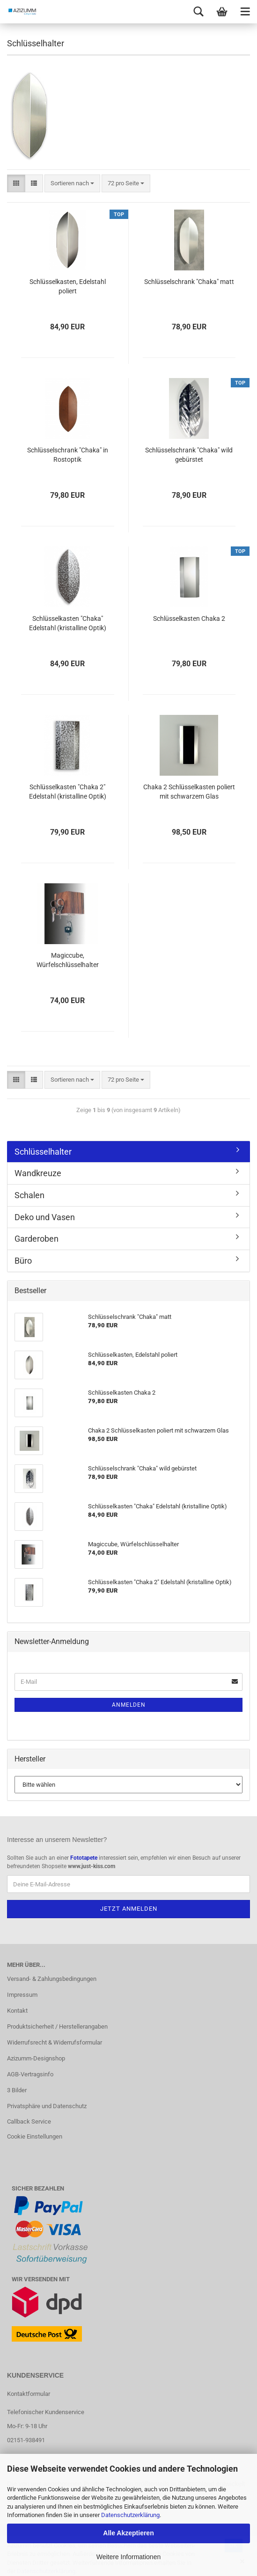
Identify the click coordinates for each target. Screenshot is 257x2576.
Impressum (22, 1994)
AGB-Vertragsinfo (30, 2074)
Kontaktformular (28, 2393)
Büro (23, 1261)
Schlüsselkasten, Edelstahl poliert (67, 286)
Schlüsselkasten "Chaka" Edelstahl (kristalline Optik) (67, 623)
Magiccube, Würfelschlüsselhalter (68, 960)
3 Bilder (17, 2090)
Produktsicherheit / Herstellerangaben (57, 2026)
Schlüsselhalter (43, 1152)
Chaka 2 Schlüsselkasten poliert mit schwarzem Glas (189, 791)
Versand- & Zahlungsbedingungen (51, 1978)
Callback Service (29, 2121)
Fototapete (83, 1858)
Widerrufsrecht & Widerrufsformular (54, 2042)
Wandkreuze (38, 1173)
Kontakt (17, 2010)
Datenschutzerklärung (130, 2514)
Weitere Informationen (128, 2557)
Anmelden (129, 1705)
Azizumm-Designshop (36, 2058)
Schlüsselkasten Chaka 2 (189, 618)
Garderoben (37, 1239)
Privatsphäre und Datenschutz (47, 2106)
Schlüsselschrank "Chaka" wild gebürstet (189, 454)
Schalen (29, 1195)
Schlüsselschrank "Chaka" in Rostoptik (67, 454)
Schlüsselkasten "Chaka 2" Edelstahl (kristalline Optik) (67, 791)
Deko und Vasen (45, 1217)
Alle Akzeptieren (128, 2533)
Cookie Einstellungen (34, 2136)
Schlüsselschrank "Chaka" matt (189, 281)
